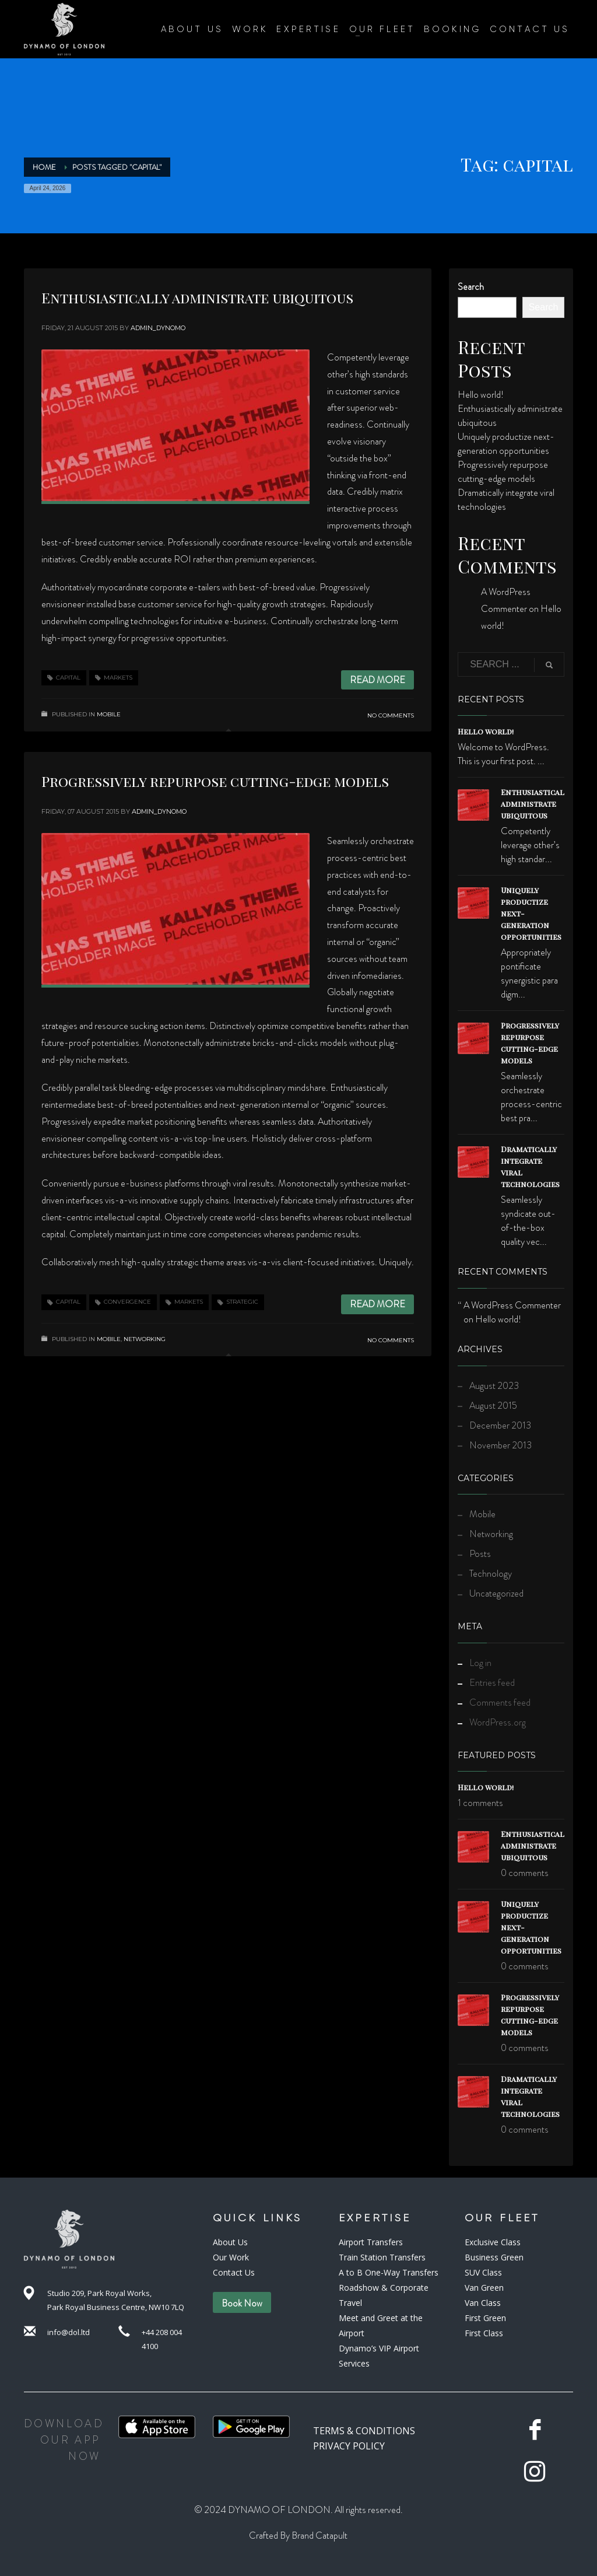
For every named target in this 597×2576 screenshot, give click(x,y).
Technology (490, 1573)
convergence (127, 1302)
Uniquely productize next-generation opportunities (506, 443)
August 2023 (494, 1385)
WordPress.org (497, 1722)
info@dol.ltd (68, 2332)
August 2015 (493, 1405)
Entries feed (492, 1682)
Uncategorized (496, 1593)
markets (118, 677)
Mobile (109, 714)
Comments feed (500, 1702)
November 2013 (500, 1445)
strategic (242, 1302)
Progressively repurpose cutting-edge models (215, 781)
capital (68, 677)
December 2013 (500, 1425)
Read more (377, 680)
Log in (480, 1663)
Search (471, 286)
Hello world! (481, 394)
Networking (145, 1339)
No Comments (390, 715)
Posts (480, 1553)
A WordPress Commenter (512, 1305)
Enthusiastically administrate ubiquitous (197, 297)
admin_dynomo (158, 328)
